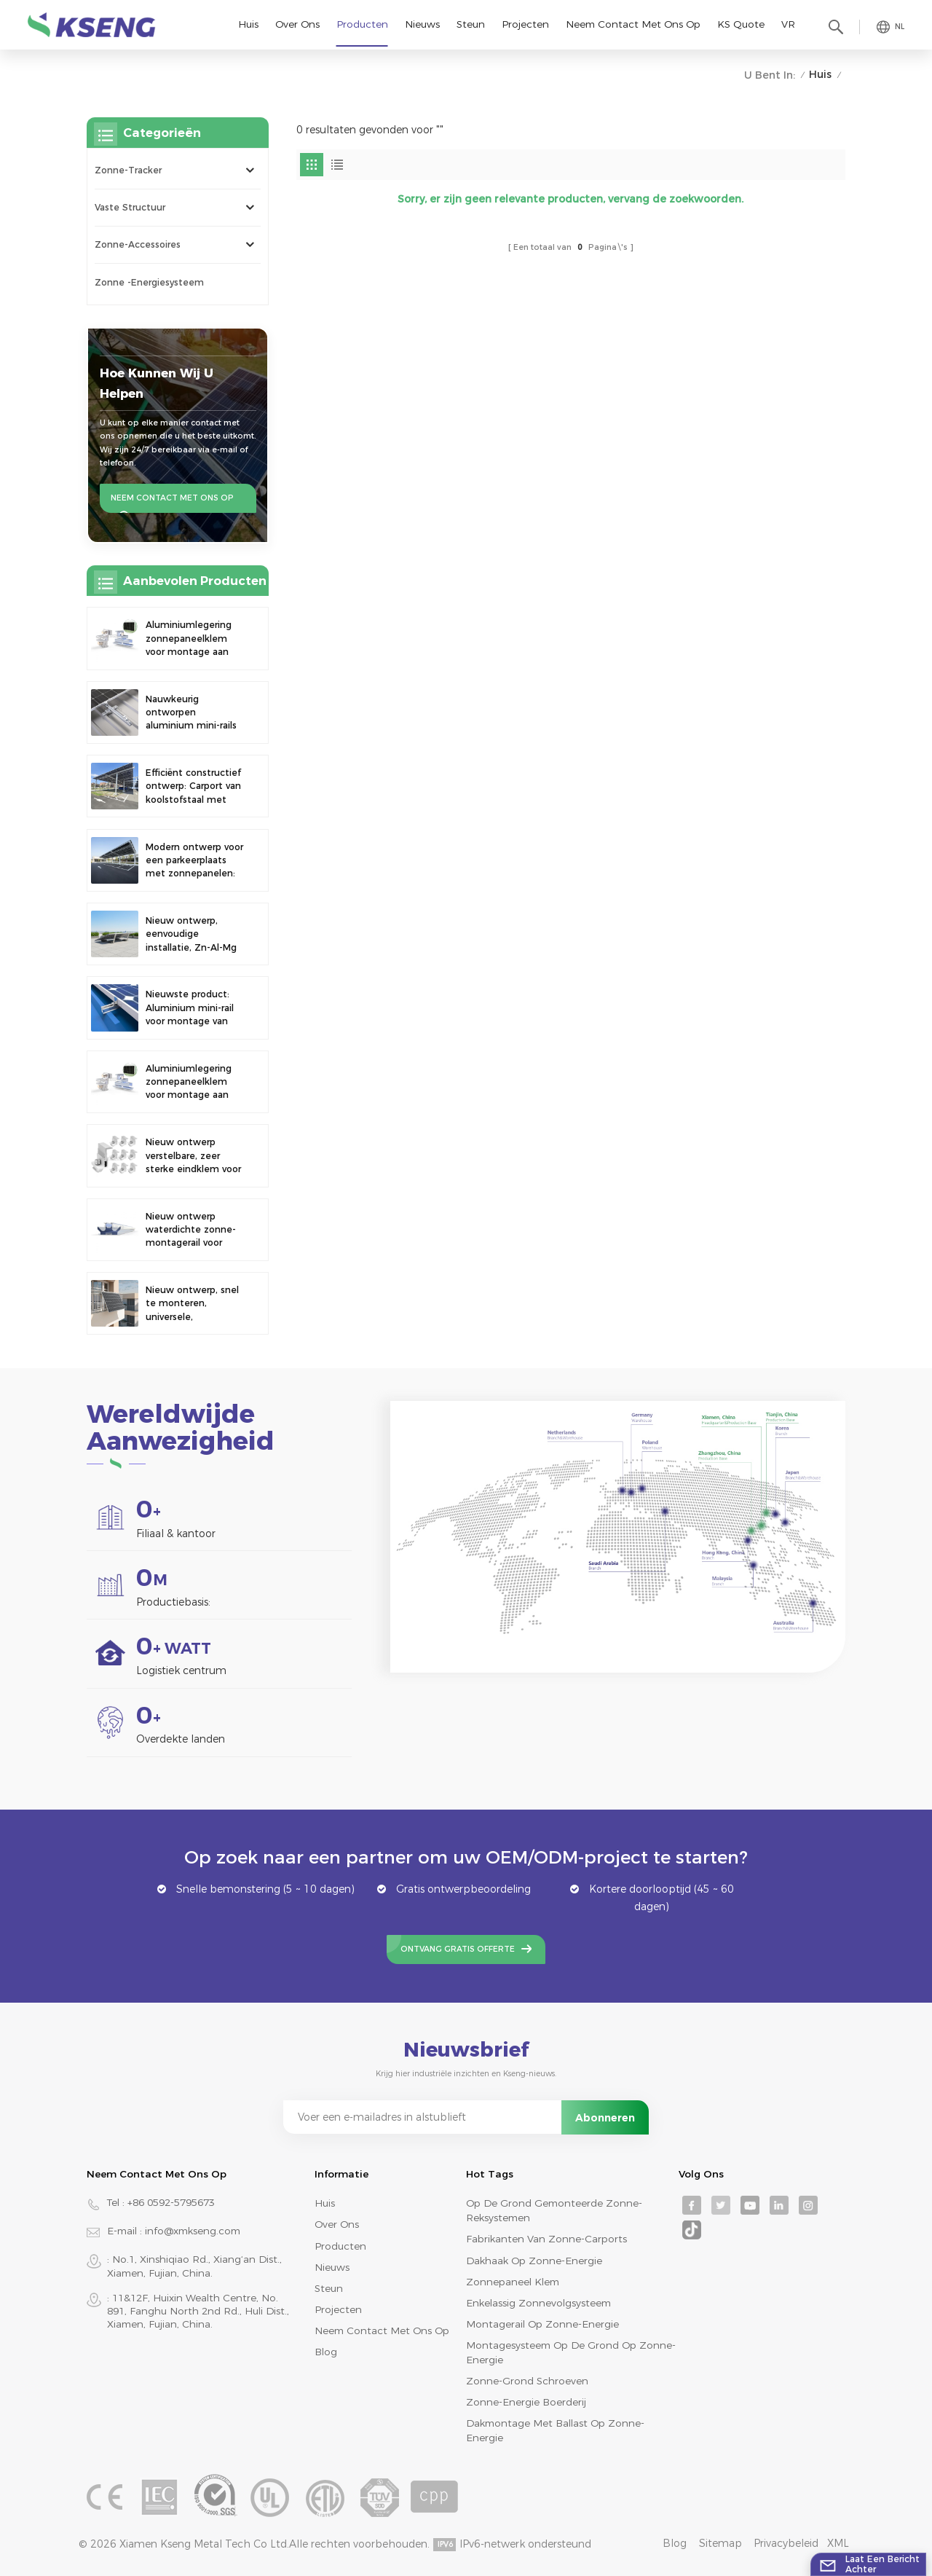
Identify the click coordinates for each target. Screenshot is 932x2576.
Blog (326, 2351)
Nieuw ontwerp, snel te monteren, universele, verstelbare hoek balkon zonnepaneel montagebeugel (192, 1304)
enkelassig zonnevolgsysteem (538, 2303)
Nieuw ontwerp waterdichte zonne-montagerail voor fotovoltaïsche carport (191, 1230)
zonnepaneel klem (512, 2282)
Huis (248, 24)
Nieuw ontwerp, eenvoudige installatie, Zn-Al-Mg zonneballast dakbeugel (191, 934)
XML (838, 2543)
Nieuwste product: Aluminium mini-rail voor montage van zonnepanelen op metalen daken (190, 1008)
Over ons (297, 24)
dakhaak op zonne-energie (534, 2260)
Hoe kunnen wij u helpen (156, 383)
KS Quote (741, 24)
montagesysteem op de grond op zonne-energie (571, 2352)
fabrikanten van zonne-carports (546, 2239)
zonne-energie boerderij (526, 2402)
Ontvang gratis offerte (457, 1949)
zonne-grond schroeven (527, 2381)
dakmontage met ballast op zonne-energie (555, 2430)
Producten (362, 24)
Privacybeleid (786, 2543)
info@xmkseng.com (192, 2231)
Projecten (525, 24)
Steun (471, 24)
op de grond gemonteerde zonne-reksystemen (554, 2210)
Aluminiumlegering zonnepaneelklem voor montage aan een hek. (189, 639)
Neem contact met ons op (633, 24)
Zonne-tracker (128, 170)
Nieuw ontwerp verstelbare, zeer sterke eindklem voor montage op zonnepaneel (193, 1156)
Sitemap (720, 2543)
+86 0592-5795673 (171, 2202)
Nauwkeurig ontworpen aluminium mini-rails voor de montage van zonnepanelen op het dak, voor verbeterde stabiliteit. (195, 713)
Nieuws (422, 24)
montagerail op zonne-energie (542, 2324)
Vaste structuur (130, 207)
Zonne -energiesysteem (149, 282)
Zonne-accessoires (138, 244)
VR (788, 24)
